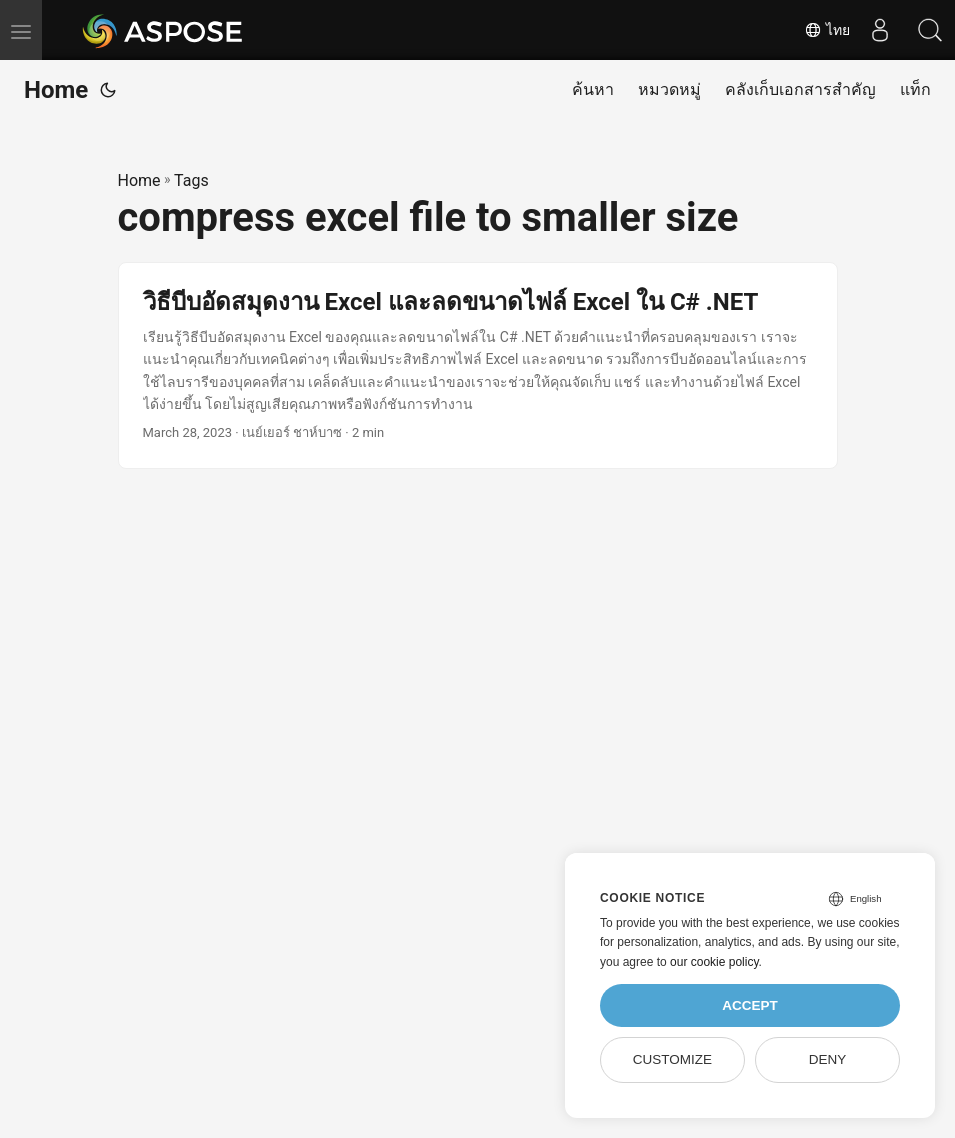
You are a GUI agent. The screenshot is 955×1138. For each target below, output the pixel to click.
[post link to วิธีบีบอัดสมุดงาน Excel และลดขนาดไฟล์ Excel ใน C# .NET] (478, 366)
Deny (828, 1059)
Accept (750, 1005)
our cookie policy (714, 962)
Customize (672, 1059)
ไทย (827, 30)
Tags (191, 180)
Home (56, 90)
